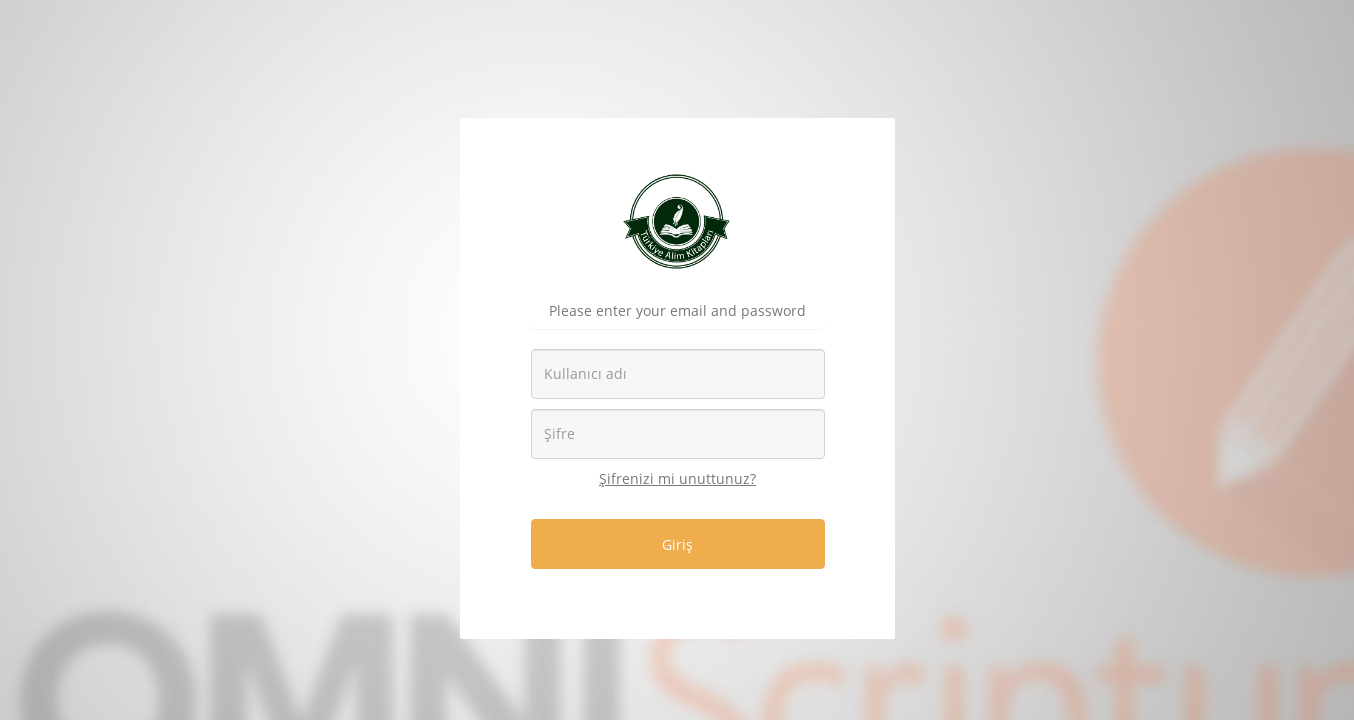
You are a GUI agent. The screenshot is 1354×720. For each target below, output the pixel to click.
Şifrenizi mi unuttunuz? (677, 478)
